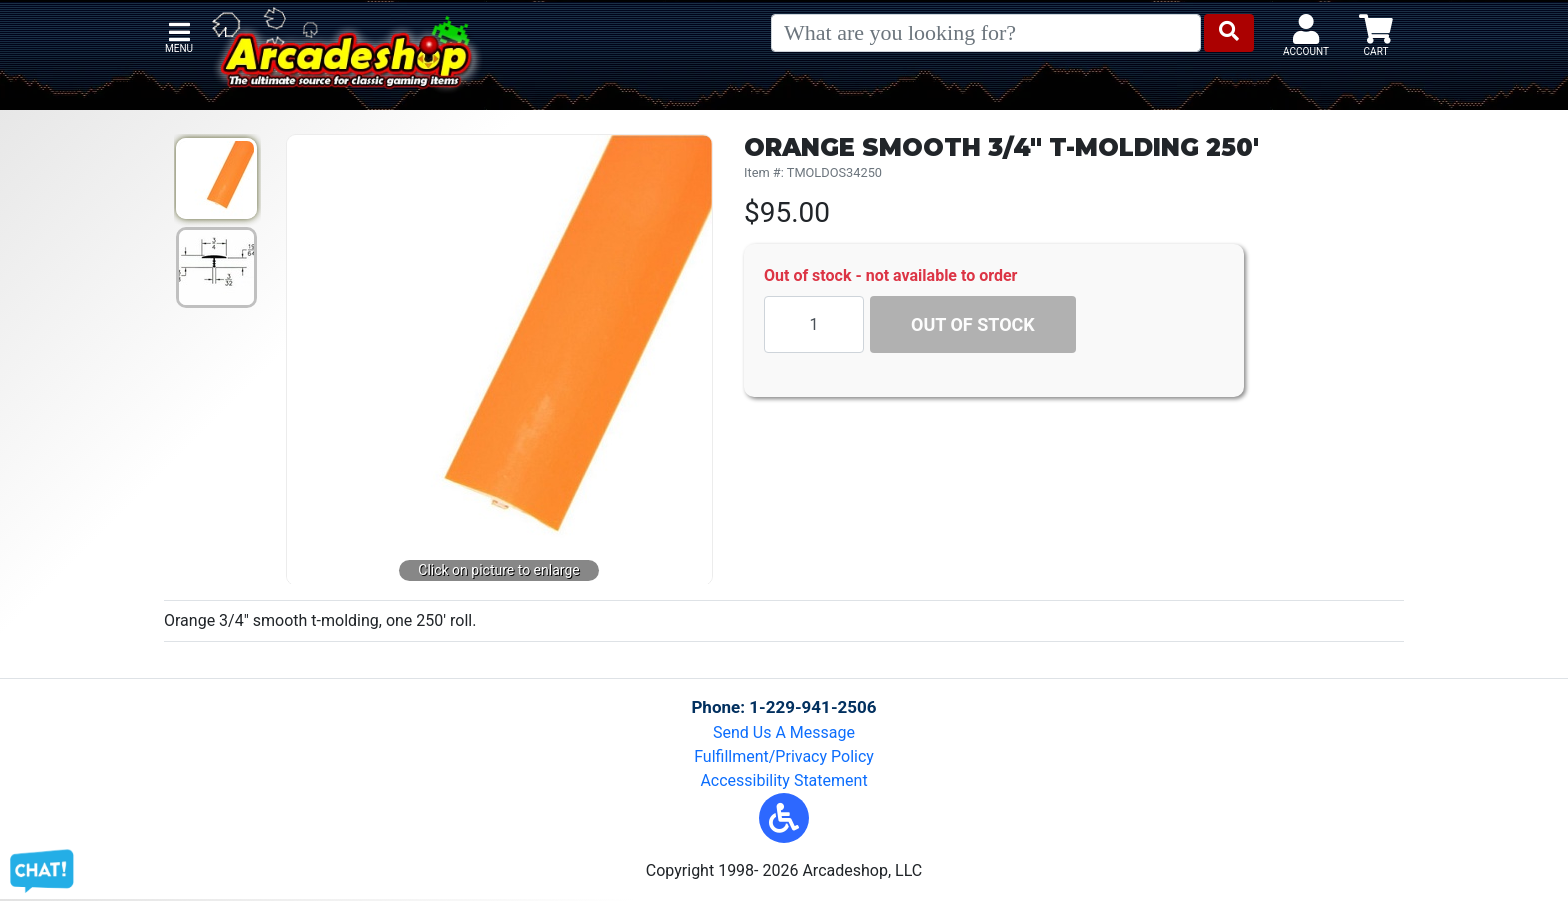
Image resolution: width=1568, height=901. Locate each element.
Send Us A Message (784, 732)
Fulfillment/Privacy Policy (784, 756)
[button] (784, 818)
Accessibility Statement (783, 780)
